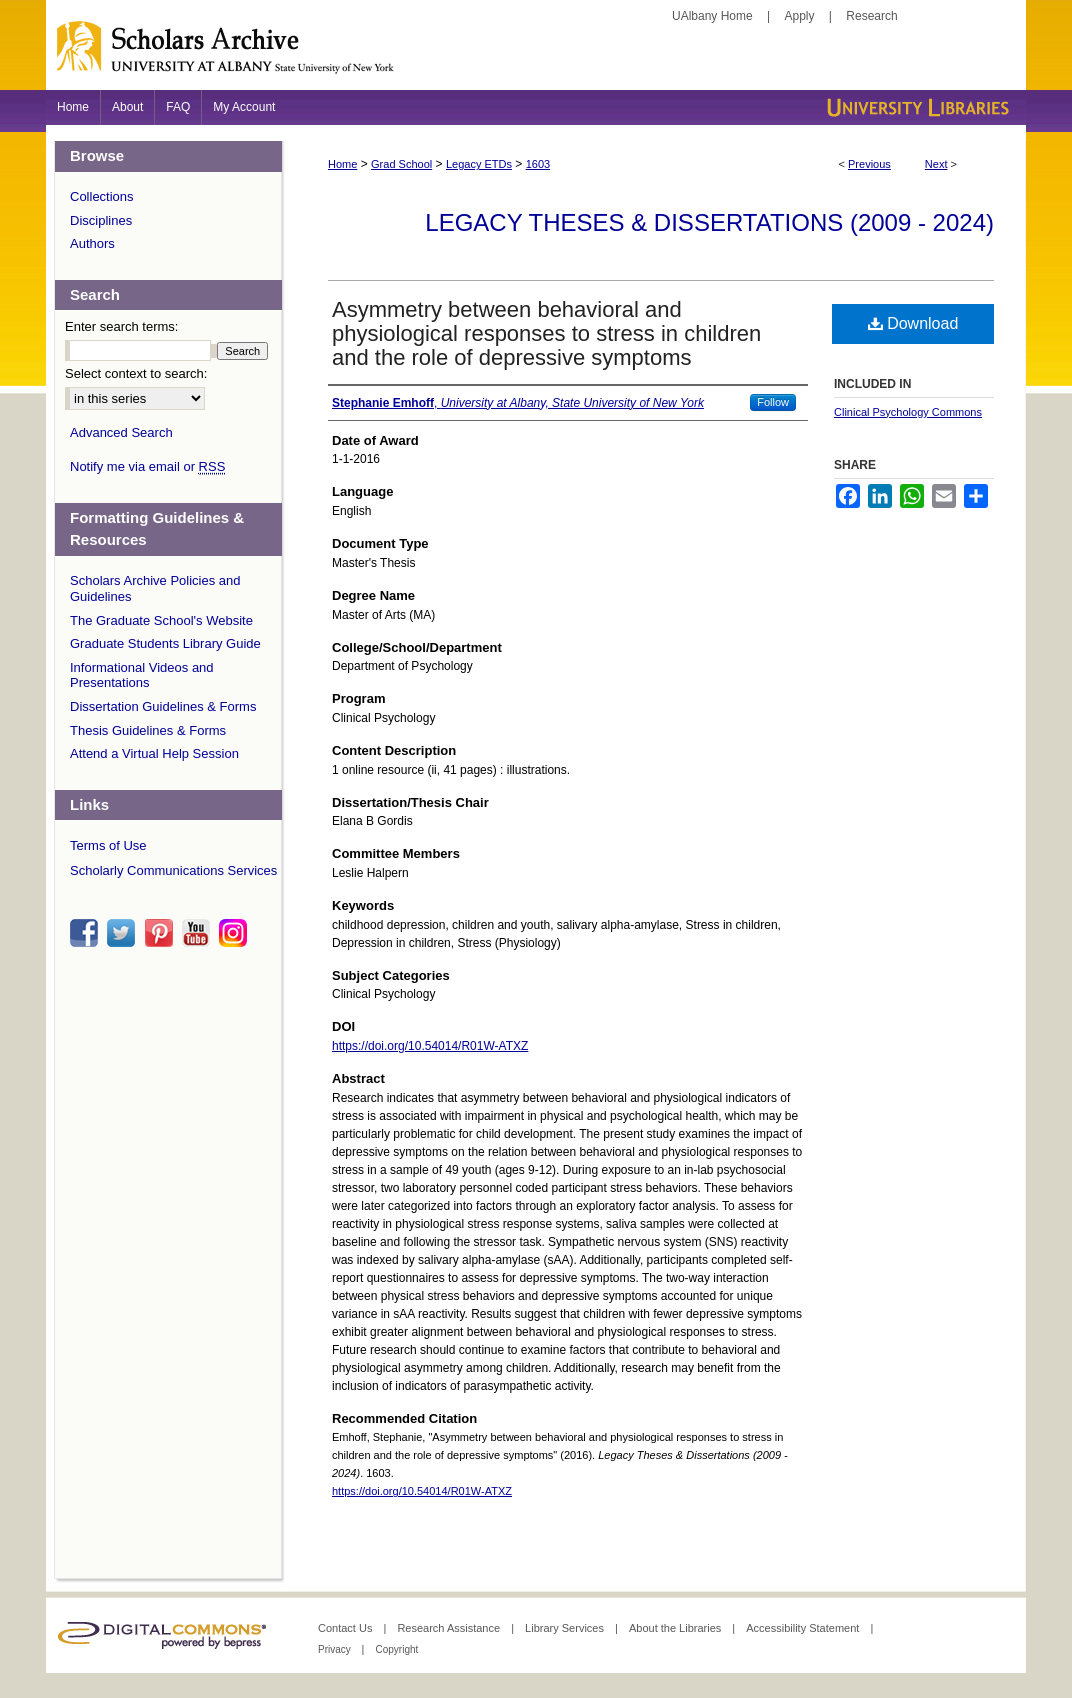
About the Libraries (676, 1628)
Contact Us (346, 1628)
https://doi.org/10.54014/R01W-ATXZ (430, 1046)
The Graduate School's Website (161, 620)
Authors (92, 243)
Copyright (396, 1649)
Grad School (401, 164)
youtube (199, 933)
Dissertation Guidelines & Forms (163, 706)
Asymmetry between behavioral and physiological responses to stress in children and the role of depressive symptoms (546, 333)
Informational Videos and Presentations (142, 675)
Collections (102, 196)
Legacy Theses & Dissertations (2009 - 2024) (709, 222)
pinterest (162, 933)
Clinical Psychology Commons (908, 412)
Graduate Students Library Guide (165, 643)
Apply (800, 16)
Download (913, 323)
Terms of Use (108, 845)
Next (936, 164)
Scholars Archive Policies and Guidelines (155, 588)
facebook (87, 933)
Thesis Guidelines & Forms (148, 730)
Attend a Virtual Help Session (154, 753)
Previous (869, 164)
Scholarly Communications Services (173, 870)
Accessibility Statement (804, 1628)
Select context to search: (136, 373)
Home (342, 164)
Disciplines (101, 220)
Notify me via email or (147, 467)
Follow (773, 402)
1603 (538, 164)
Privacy (336, 1649)
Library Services (566, 1628)
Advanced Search (121, 432)
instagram (236, 933)
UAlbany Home (712, 16)
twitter (124, 933)
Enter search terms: (121, 326)
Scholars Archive (536, 55)
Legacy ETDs (479, 164)
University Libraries (916, 107)
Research (871, 16)
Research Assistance (450, 1628)
